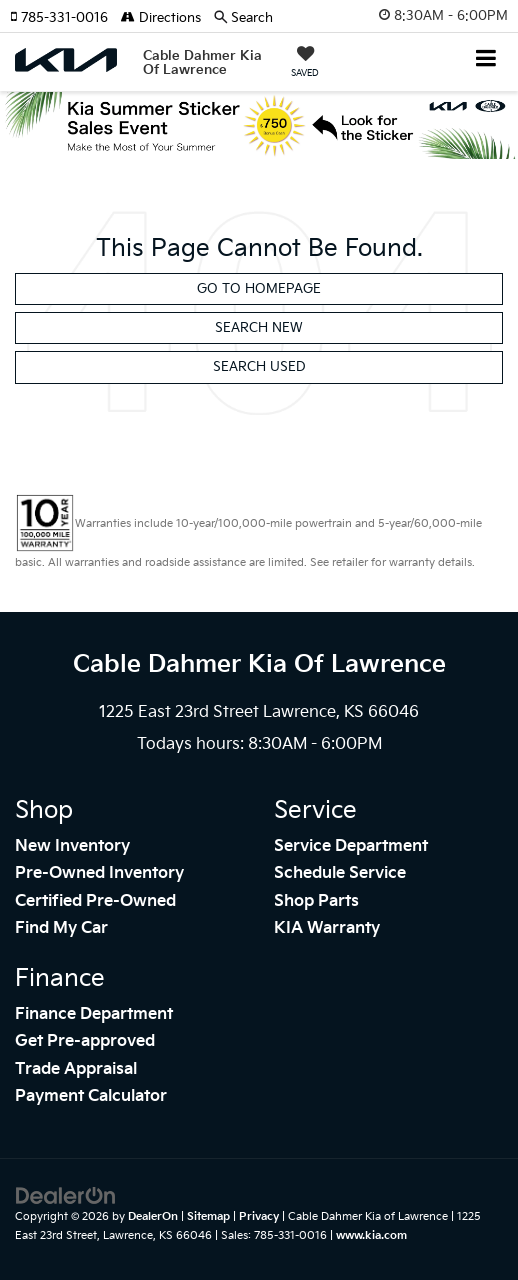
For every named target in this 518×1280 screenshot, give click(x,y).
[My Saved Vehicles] (305, 64)
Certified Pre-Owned (95, 901)
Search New (259, 328)
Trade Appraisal (76, 1069)
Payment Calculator (91, 1096)
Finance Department (94, 1014)
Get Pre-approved (85, 1041)
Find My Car (61, 928)
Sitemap (208, 1216)
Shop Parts (316, 901)
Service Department (351, 846)
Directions (161, 18)
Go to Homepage (259, 289)
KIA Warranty (327, 928)
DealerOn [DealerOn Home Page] (153, 1216)
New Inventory (72, 846)
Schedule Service (340, 873)
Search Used (259, 367)
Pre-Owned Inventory (99, 873)
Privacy (259, 1216)
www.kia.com (371, 1235)
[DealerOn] (66, 1196)
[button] (65, 18)
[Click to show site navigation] (486, 60)
